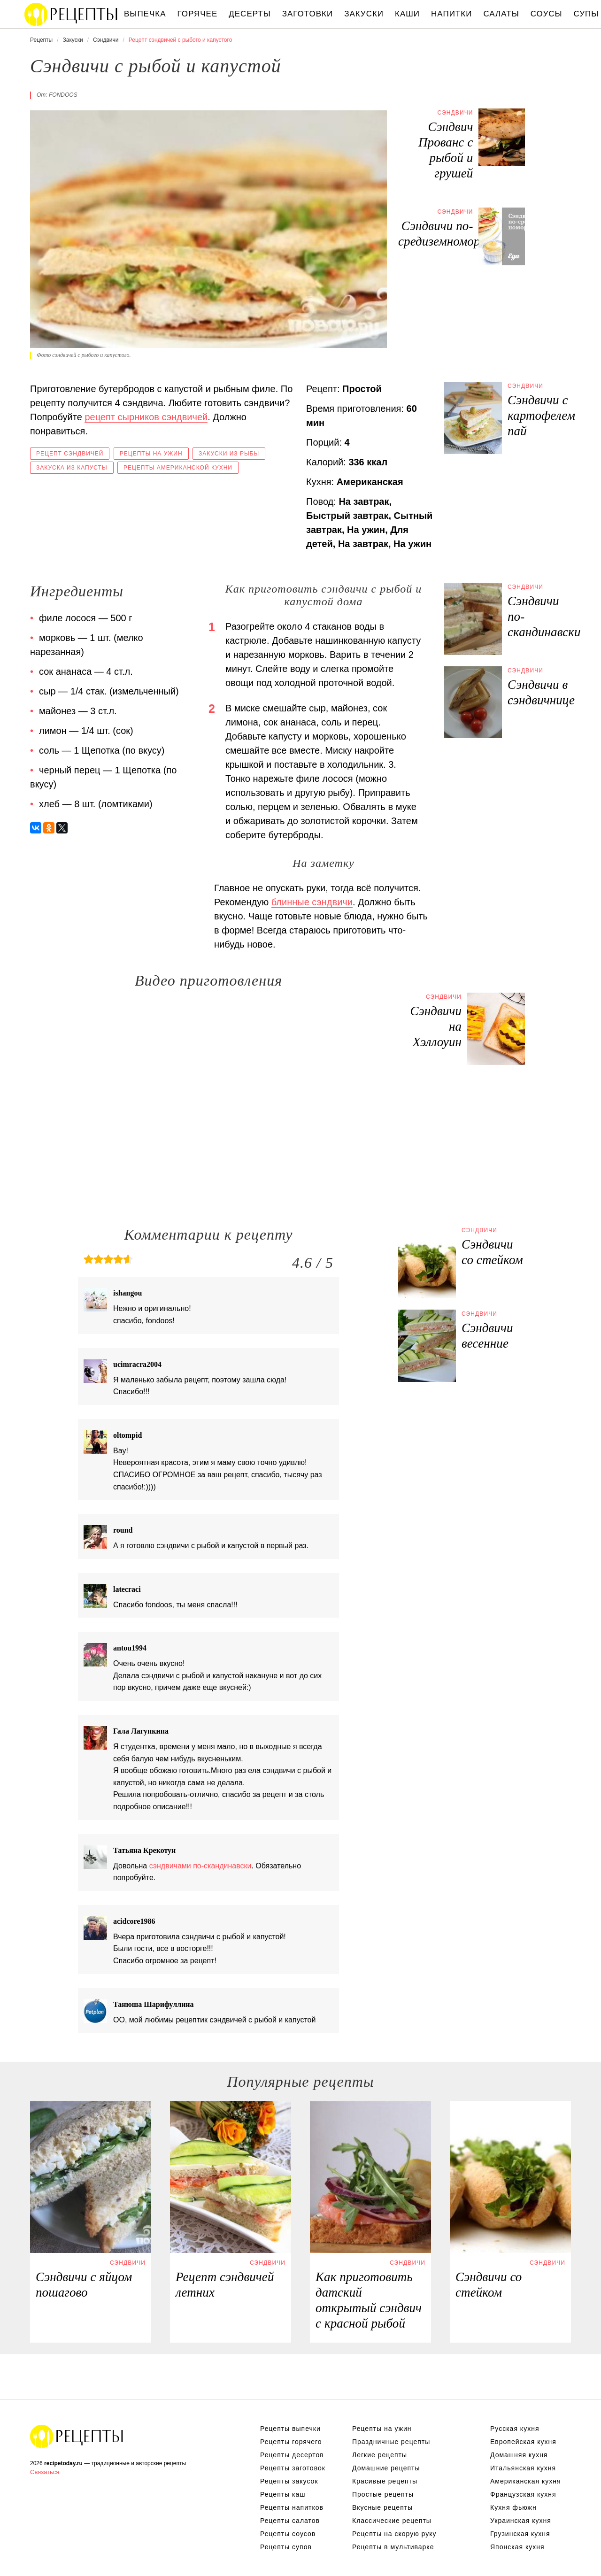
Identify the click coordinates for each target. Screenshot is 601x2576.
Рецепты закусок (289, 2481)
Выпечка (145, 13)
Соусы (546, 13)
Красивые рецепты (384, 2481)
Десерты (249, 13)
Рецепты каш (283, 2494)
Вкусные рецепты (382, 2507)
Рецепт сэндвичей (69, 453)
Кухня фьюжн (513, 2507)
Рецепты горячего (291, 2441)
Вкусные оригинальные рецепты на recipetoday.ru (77, 2436)
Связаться (44, 2472)
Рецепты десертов (292, 2455)
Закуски (364, 13)
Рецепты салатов (290, 2520)
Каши (407, 13)
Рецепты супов (286, 2547)
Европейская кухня (523, 2441)
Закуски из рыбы (229, 453)
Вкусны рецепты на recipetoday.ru (71, 14)
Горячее (197, 13)
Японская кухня (517, 2547)
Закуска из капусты (72, 467)
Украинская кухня (520, 2520)
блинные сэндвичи (312, 902)
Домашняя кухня (518, 2455)
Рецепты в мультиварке (393, 2547)
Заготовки (307, 13)
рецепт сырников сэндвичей (146, 417)
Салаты (501, 13)
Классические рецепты (391, 2520)
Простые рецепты (383, 2494)
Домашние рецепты (386, 2468)
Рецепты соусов (288, 2533)
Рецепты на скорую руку (394, 2533)
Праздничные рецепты (391, 2441)
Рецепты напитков (292, 2507)
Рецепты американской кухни (177, 467)
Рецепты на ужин (151, 453)
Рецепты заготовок (292, 2468)
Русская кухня (514, 2428)
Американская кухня (525, 2481)
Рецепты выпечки (290, 2428)
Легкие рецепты (379, 2455)
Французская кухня (523, 2494)
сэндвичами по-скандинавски (200, 1866)
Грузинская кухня (520, 2533)
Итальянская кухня (523, 2468)
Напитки (451, 13)
